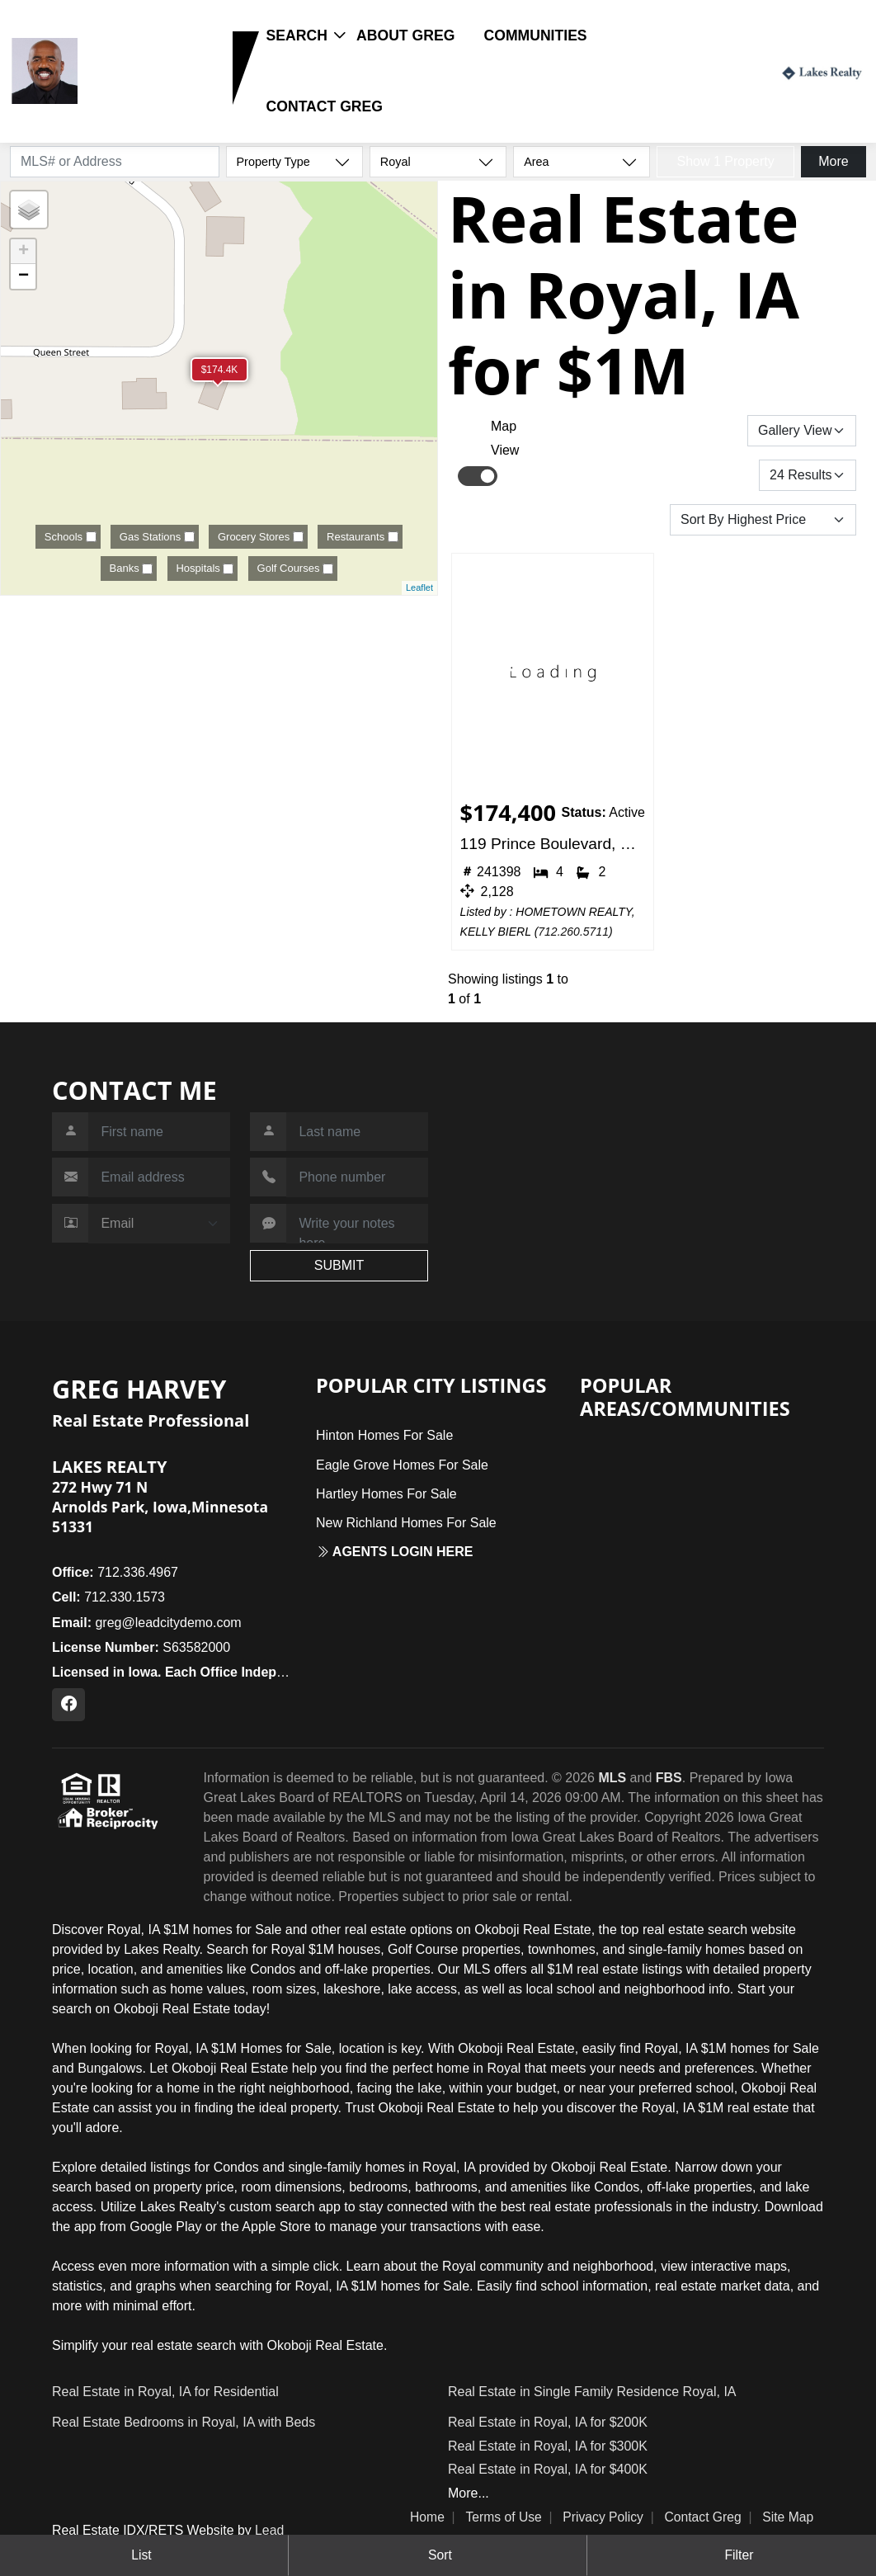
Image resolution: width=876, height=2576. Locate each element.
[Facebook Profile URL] (68, 1704)
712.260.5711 (573, 931)
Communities (535, 35)
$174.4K (219, 369)
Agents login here (394, 1552)
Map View (505, 438)
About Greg (405, 35)
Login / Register (717, 70)
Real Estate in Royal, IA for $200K (548, 2422)
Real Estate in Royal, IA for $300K (548, 2446)
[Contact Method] (159, 1223)
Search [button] (296, 35)
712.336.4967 (115, 1572)
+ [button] (23, 251)
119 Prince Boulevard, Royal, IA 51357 (552, 843)
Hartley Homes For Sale (386, 1494)
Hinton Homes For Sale (384, 1435)
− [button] (23, 276)
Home (427, 2517)
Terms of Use (503, 2517)
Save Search (691, 430)
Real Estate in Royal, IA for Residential (165, 2392)
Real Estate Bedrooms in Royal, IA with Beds (183, 2422)
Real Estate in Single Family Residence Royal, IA (592, 2392)
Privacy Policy (603, 2517)
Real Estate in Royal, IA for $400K (548, 2469)
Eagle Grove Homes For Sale (402, 1465)
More (833, 161)
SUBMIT (339, 1265)
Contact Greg (324, 106)
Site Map (787, 2517)
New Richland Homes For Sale (406, 1523)
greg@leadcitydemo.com (147, 1623)
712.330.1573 (134, 96)
